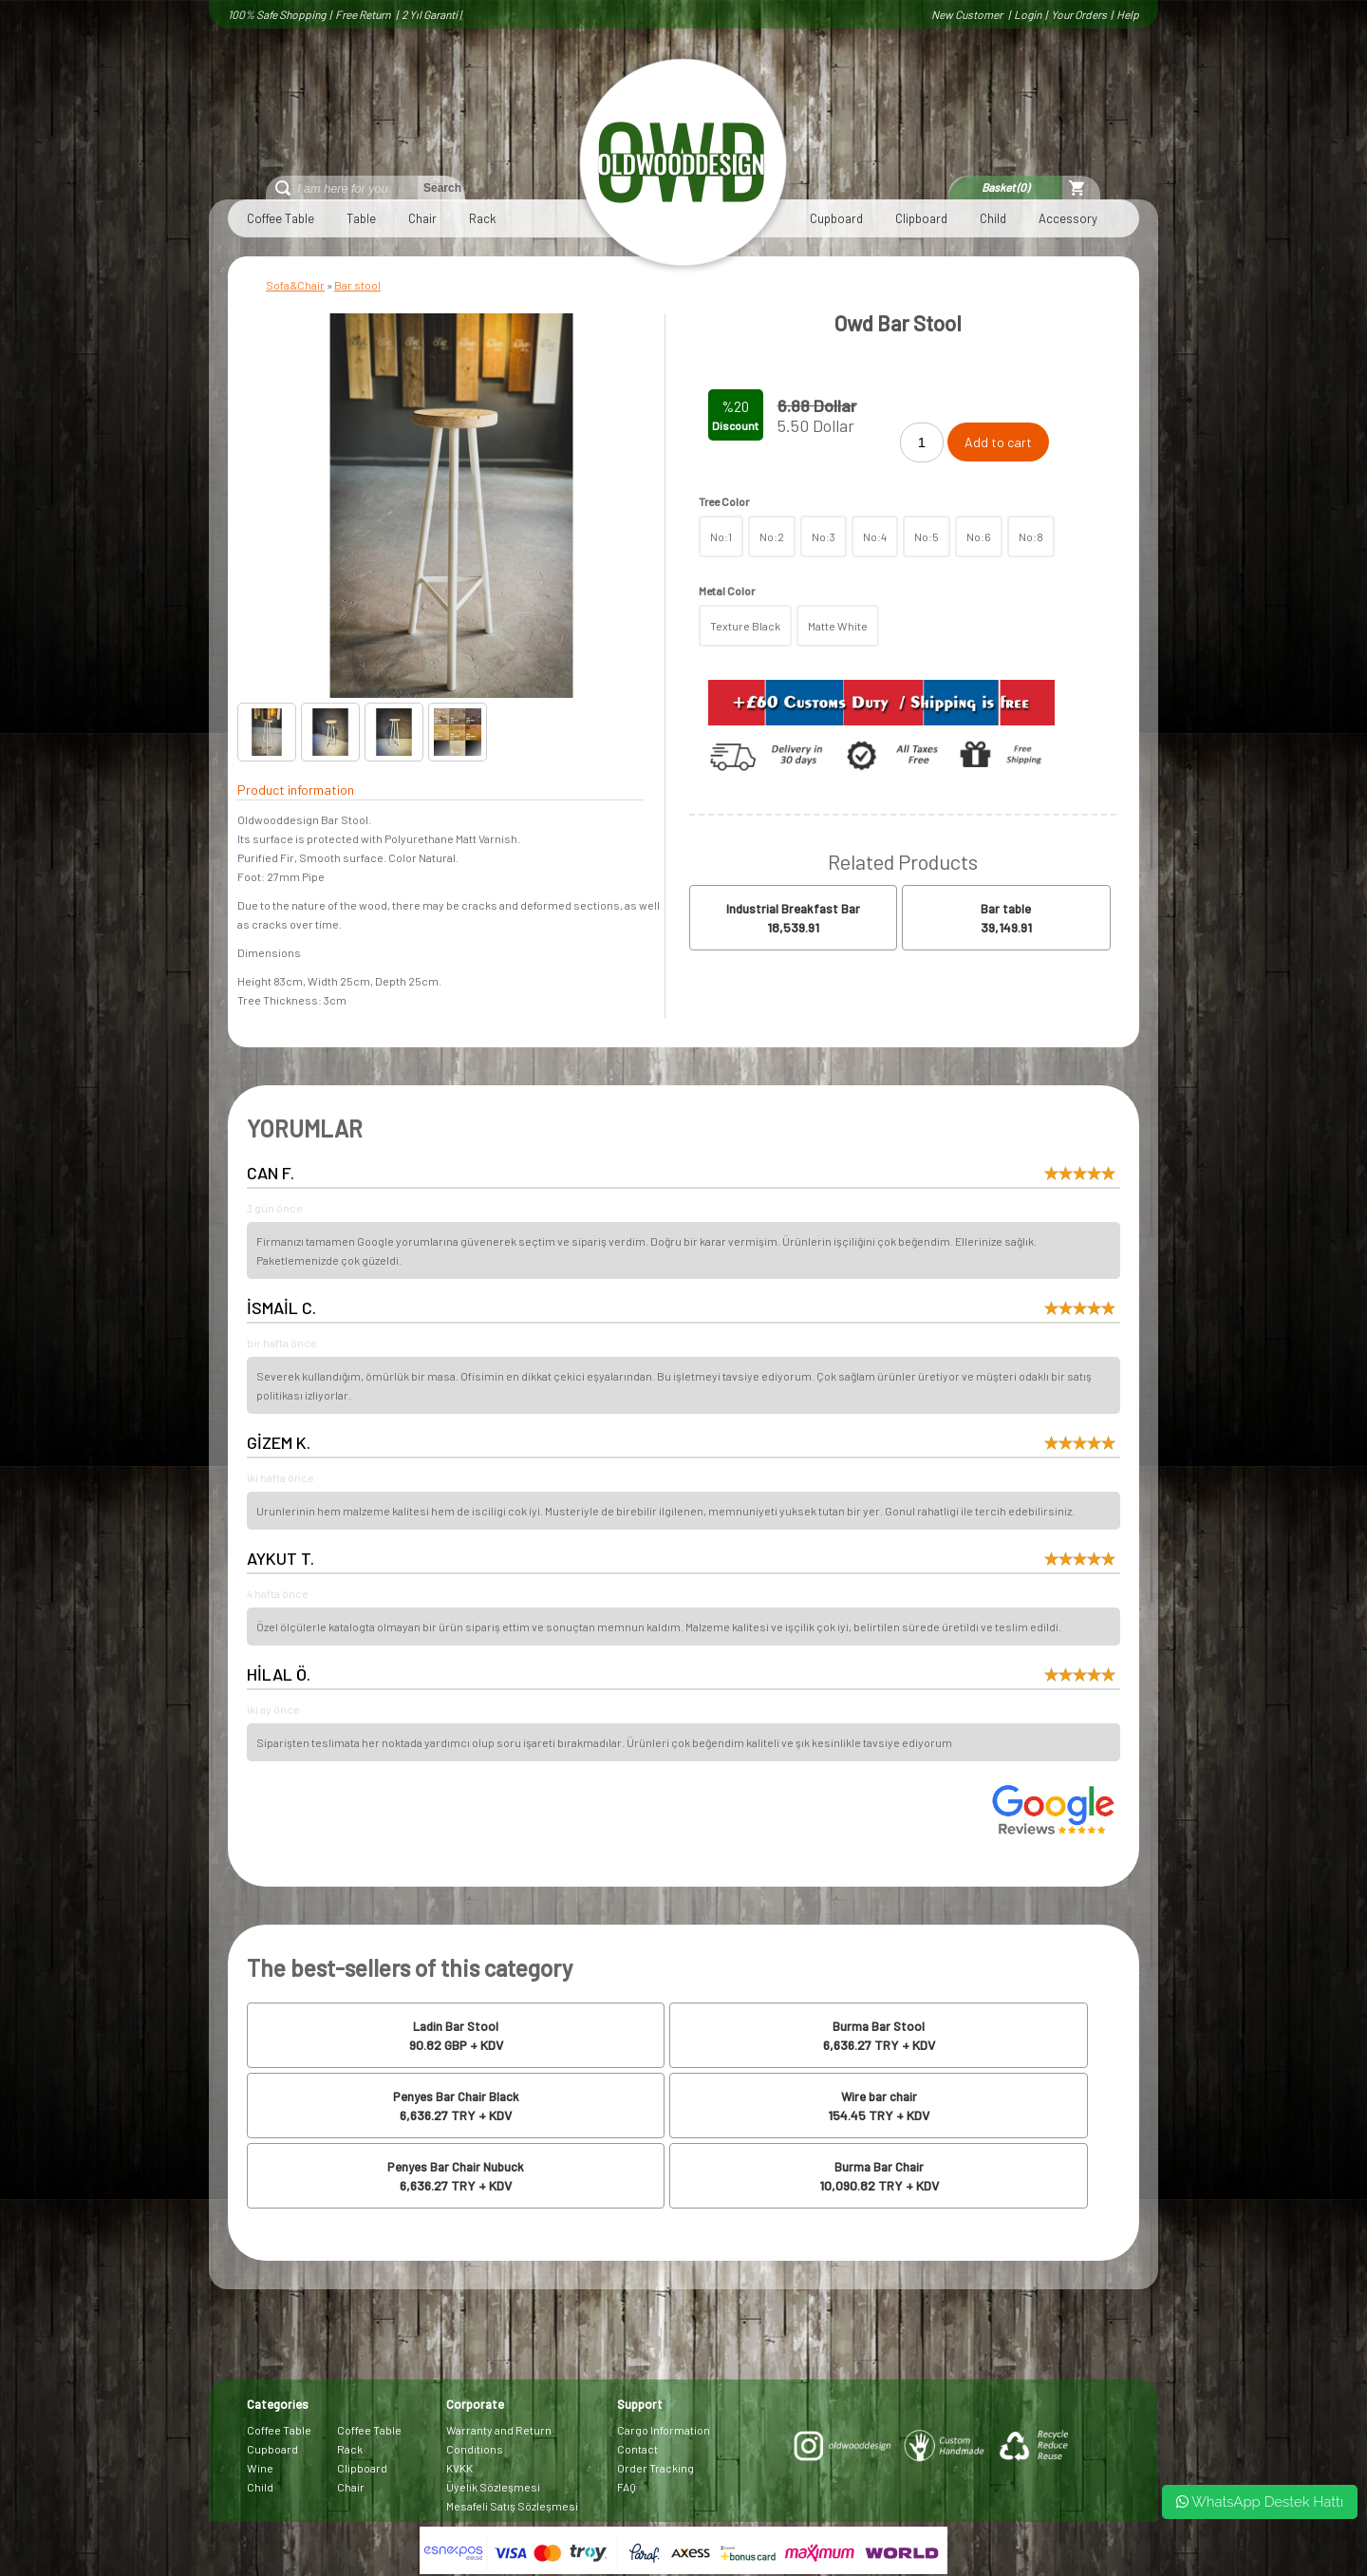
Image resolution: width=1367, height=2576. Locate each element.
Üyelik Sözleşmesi (493, 2486)
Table (361, 218)
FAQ (626, 2486)
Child (993, 218)
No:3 (823, 536)
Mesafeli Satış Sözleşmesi (512, 2505)
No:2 (771, 536)
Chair (422, 218)
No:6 (978, 536)
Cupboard (836, 218)
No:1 (721, 536)
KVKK (459, 2467)
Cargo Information (663, 2429)
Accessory (1068, 218)
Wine (260, 2467)
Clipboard (921, 218)
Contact (637, 2448)
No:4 (875, 536)
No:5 (926, 536)
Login (1027, 14)
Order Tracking (655, 2467)
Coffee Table (280, 218)
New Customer (967, 14)
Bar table (1006, 908)
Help (1127, 14)
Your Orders (1079, 14)
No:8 (1031, 536)
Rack (482, 218)
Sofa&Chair (295, 284)
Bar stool (357, 284)
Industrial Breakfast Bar (793, 908)
